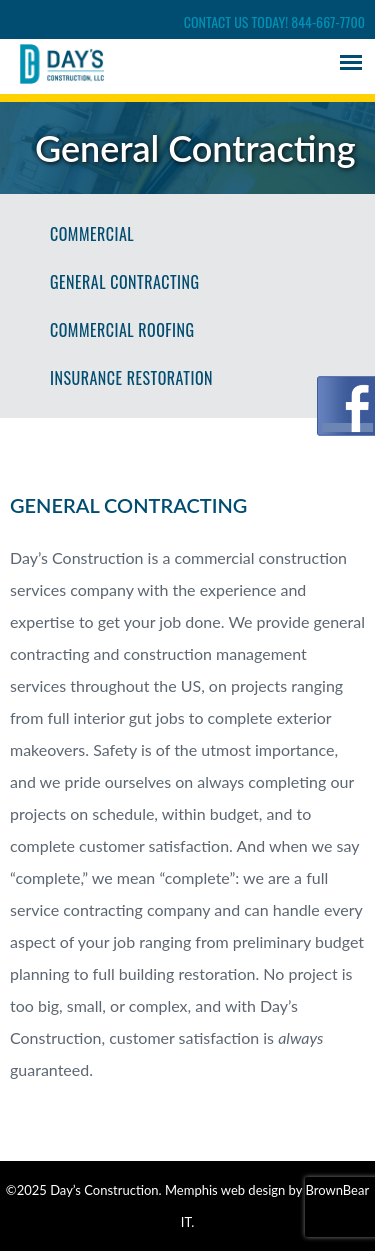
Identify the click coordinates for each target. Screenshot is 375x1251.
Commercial (92, 234)
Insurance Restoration (131, 378)
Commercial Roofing (122, 330)
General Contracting (125, 282)
